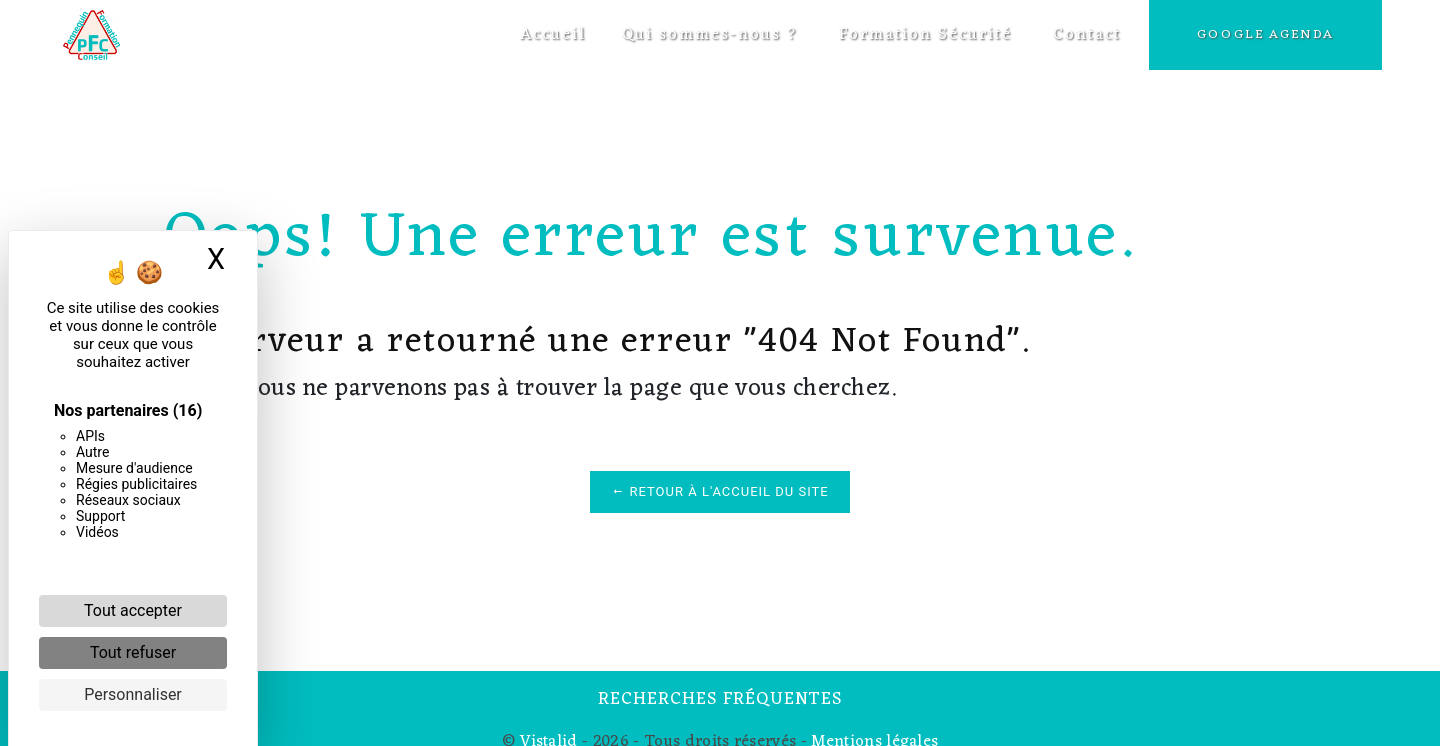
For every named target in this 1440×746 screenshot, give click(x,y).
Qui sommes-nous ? (708, 35)
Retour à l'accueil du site (719, 491)
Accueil (551, 35)
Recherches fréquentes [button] (720, 700)
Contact (1085, 35)
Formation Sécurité (923, 35)
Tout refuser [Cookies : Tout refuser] (133, 652)
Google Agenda (1263, 34)
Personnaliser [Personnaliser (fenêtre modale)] (133, 694)
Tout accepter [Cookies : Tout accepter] (133, 610)
